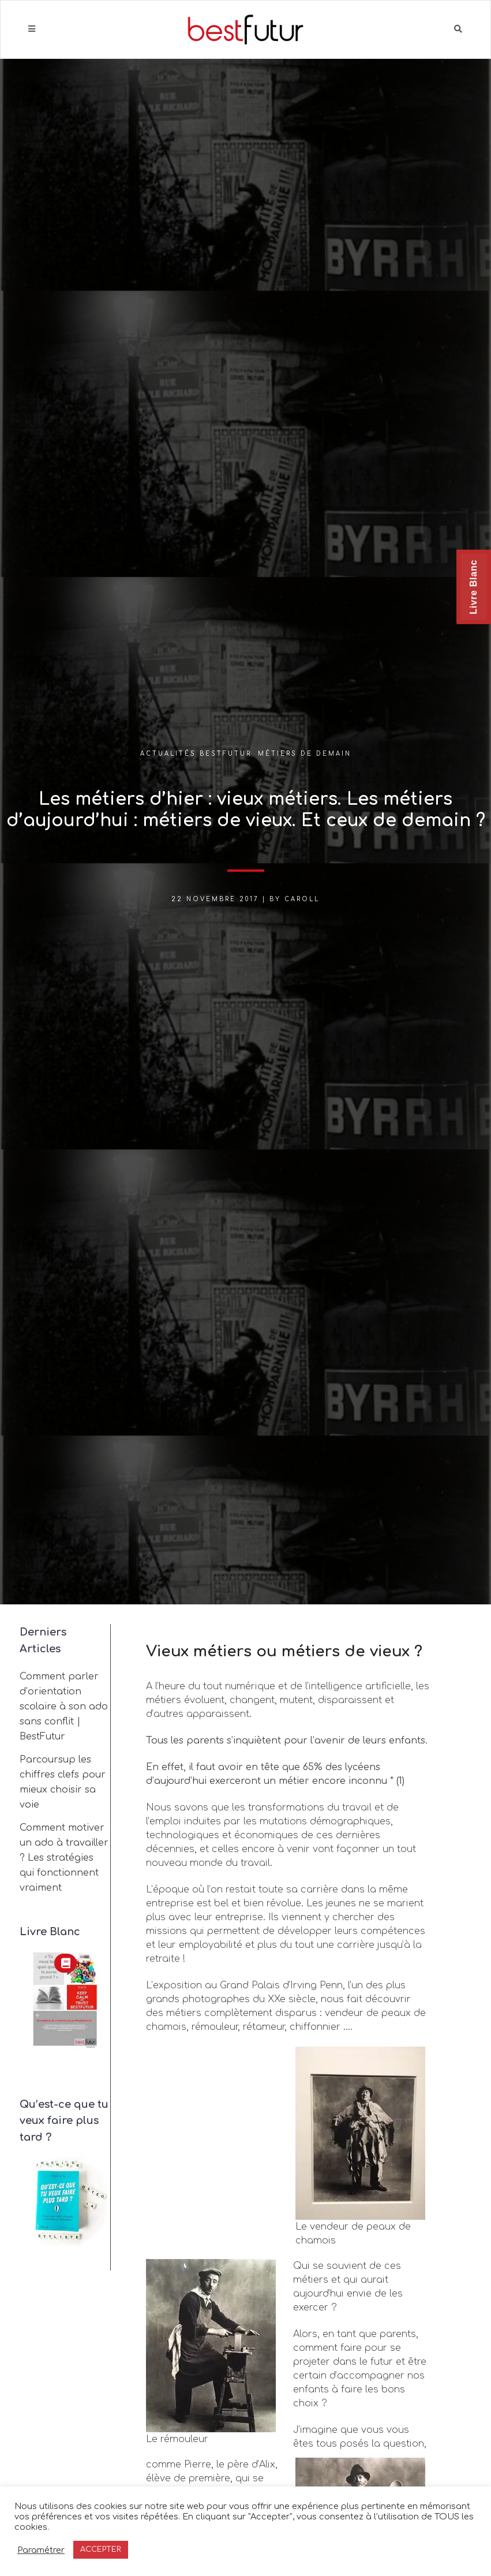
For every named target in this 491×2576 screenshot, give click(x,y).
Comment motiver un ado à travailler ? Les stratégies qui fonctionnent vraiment (64, 1858)
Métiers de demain (304, 754)
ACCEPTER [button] (100, 2549)
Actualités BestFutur (196, 754)
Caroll (302, 899)
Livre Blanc (473, 586)
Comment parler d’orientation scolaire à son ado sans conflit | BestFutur (64, 1706)
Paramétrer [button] (41, 2550)
